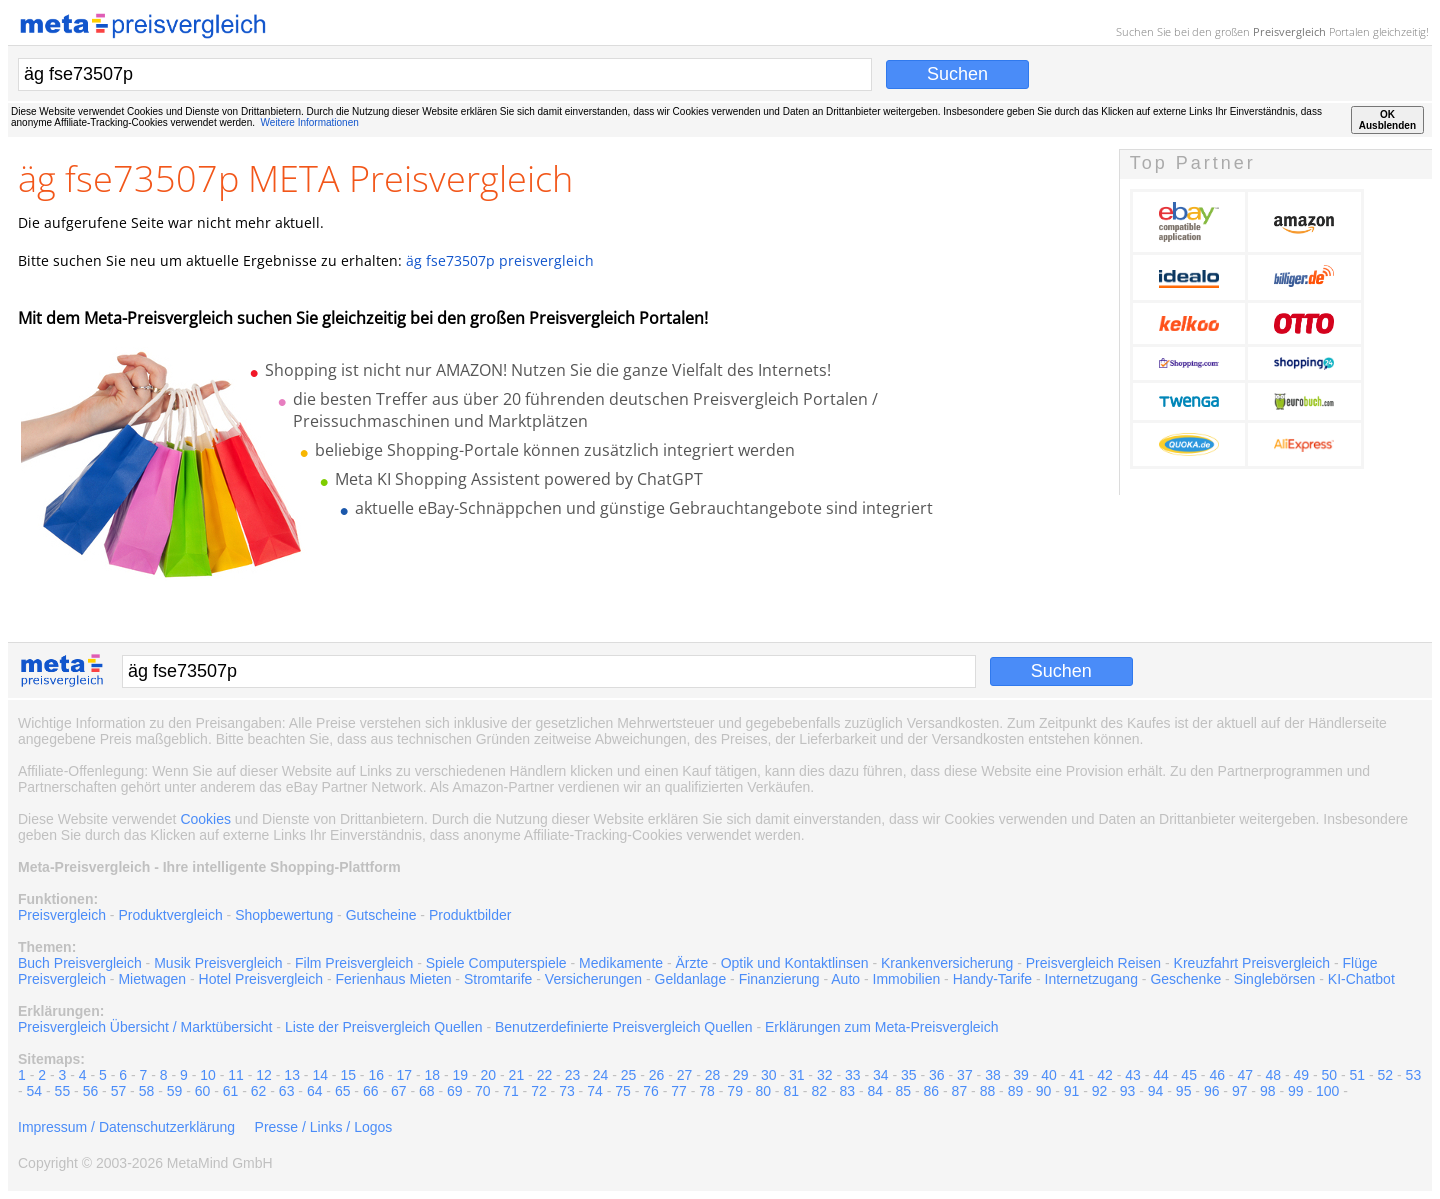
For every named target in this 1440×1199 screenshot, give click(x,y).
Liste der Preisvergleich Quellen (384, 1027)
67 (399, 1091)
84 (876, 1091)
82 (819, 1091)
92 (1100, 1091)
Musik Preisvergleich (218, 963)
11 (236, 1075)
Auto (845, 979)
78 (707, 1091)
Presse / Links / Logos (324, 1127)
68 (427, 1091)
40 (1049, 1075)
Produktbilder (470, 915)
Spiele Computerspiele (496, 963)
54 (35, 1091)
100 (1327, 1091)
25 (629, 1075)
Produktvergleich (170, 915)
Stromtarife (498, 979)
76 (651, 1091)
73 (567, 1091)
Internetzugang (1091, 979)
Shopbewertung (284, 915)
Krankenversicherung (947, 963)
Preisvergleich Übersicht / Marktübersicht (145, 1027)
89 (1016, 1091)
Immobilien (907, 979)
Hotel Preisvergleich (261, 979)
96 (1212, 1091)
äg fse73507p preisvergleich (500, 260)
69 (455, 1091)
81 (791, 1091)
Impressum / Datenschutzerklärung (126, 1127)
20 (489, 1075)
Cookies (205, 819)
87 (960, 1091)
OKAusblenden (1387, 120)
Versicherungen (593, 979)
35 (909, 1075)
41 (1077, 1075)
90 (1044, 1091)
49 (1301, 1075)
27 (685, 1075)
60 (203, 1091)
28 (713, 1075)
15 (348, 1075)
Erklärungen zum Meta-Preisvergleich (881, 1027)
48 (1273, 1075)
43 (1133, 1075)
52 (1386, 1075)
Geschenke (1185, 979)
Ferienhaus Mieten (394, 979)
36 (937, 1075)
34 (881, 1075)
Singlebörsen (1275, 979)
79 (735, 1091)
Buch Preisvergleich (80, 963)
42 (1105, 1075)
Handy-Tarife (992, 979)
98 (1268, 1091)
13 (292, 1075)
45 (1189, 1075)
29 (741, 1075)
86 (932, 1091)
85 (904, 1091)
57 (119, 1091)
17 (404, 1075)
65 (343, 1091)
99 (1296, 1091)
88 (988, 1091)
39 (1021, 1075)
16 (376, 1075)
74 (595, 1091)
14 (320, 1075)
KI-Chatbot (1361, 979)
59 (175, 1091)
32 (825, 1075)
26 (657, 1075)
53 (1414, 1075)
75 (623, 1091)
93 (1128, 1091)
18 (433, 1075)
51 (1358, 1075)
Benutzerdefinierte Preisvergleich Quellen (624, 1027)
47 (1245, 1075)
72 (539, 1091)
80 (763, 1091)
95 (1184, 1091)
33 (853, 1075)
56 (91, 1091)
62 (259, 1091)
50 (1330, 1075)
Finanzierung (779, 979)
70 (483, 1091)
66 (371, 1091)
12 (264, 1075)
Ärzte (692, 963)
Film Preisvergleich (354, 963)
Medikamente (621, 963)
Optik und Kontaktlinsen (795, 963)
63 (287, 1091)
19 (461, 1075)
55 (63, 1091)
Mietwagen (152, 979)
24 (601, 1075)
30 (769, 1075)
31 (797, 1075)
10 (208, 1075)
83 (847, 1091)
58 (147, 1091)
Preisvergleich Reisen (1093, 963)
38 (993, 1075)
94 (1156, 1091)
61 (231, 1091)
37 (965, 1075)
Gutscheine (381, 915)
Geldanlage (691, 979)
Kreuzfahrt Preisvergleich (1252, 963)
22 (545, 1075)
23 (573, 1075)
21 (517, 1075)
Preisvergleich (1289, 31)
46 (1217, 1075)
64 (315, 1091)
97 (1240, 1091)
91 (1072, 1091)
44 (1161, 1075)
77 (679, 1091)
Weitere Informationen (310, 122)
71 (511, 1091)
